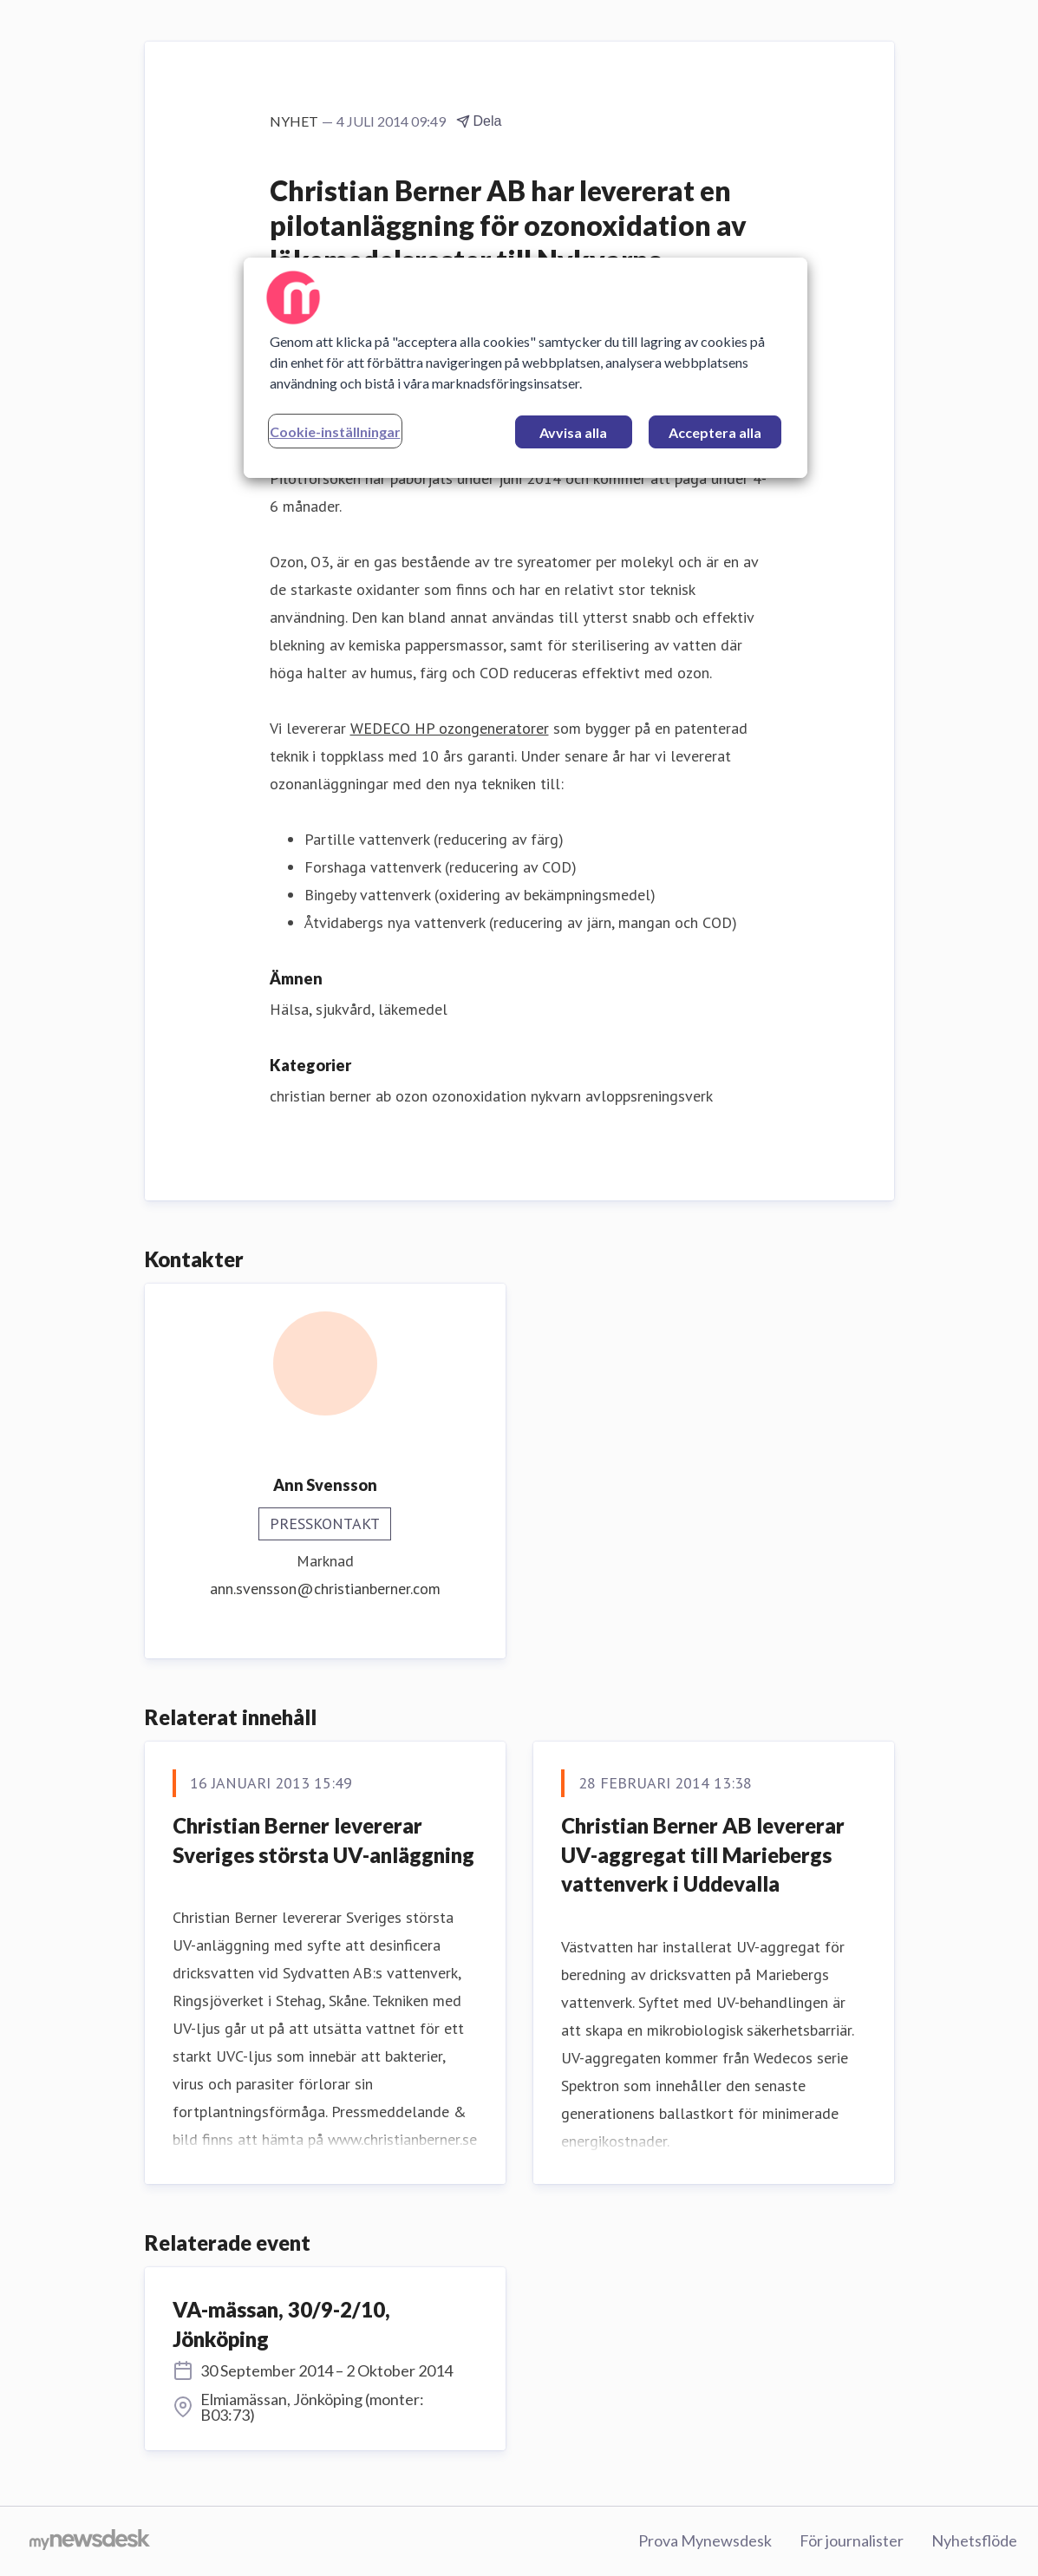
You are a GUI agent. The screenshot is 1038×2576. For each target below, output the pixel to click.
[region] (525, 368)
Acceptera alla (715, 432)
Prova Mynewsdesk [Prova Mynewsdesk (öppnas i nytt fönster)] (705, 2540)
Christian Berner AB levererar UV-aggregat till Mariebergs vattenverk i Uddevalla (703, 1854)
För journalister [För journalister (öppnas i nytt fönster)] (852, 2540)
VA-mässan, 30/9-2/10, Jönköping (281, 2324)
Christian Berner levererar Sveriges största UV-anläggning (323, 1840)
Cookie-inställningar (335, 431)
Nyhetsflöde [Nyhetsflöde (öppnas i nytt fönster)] (974, 2540)
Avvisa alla (573, 432)
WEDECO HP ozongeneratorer (449, 728)
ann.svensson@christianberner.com (325, 1589)
